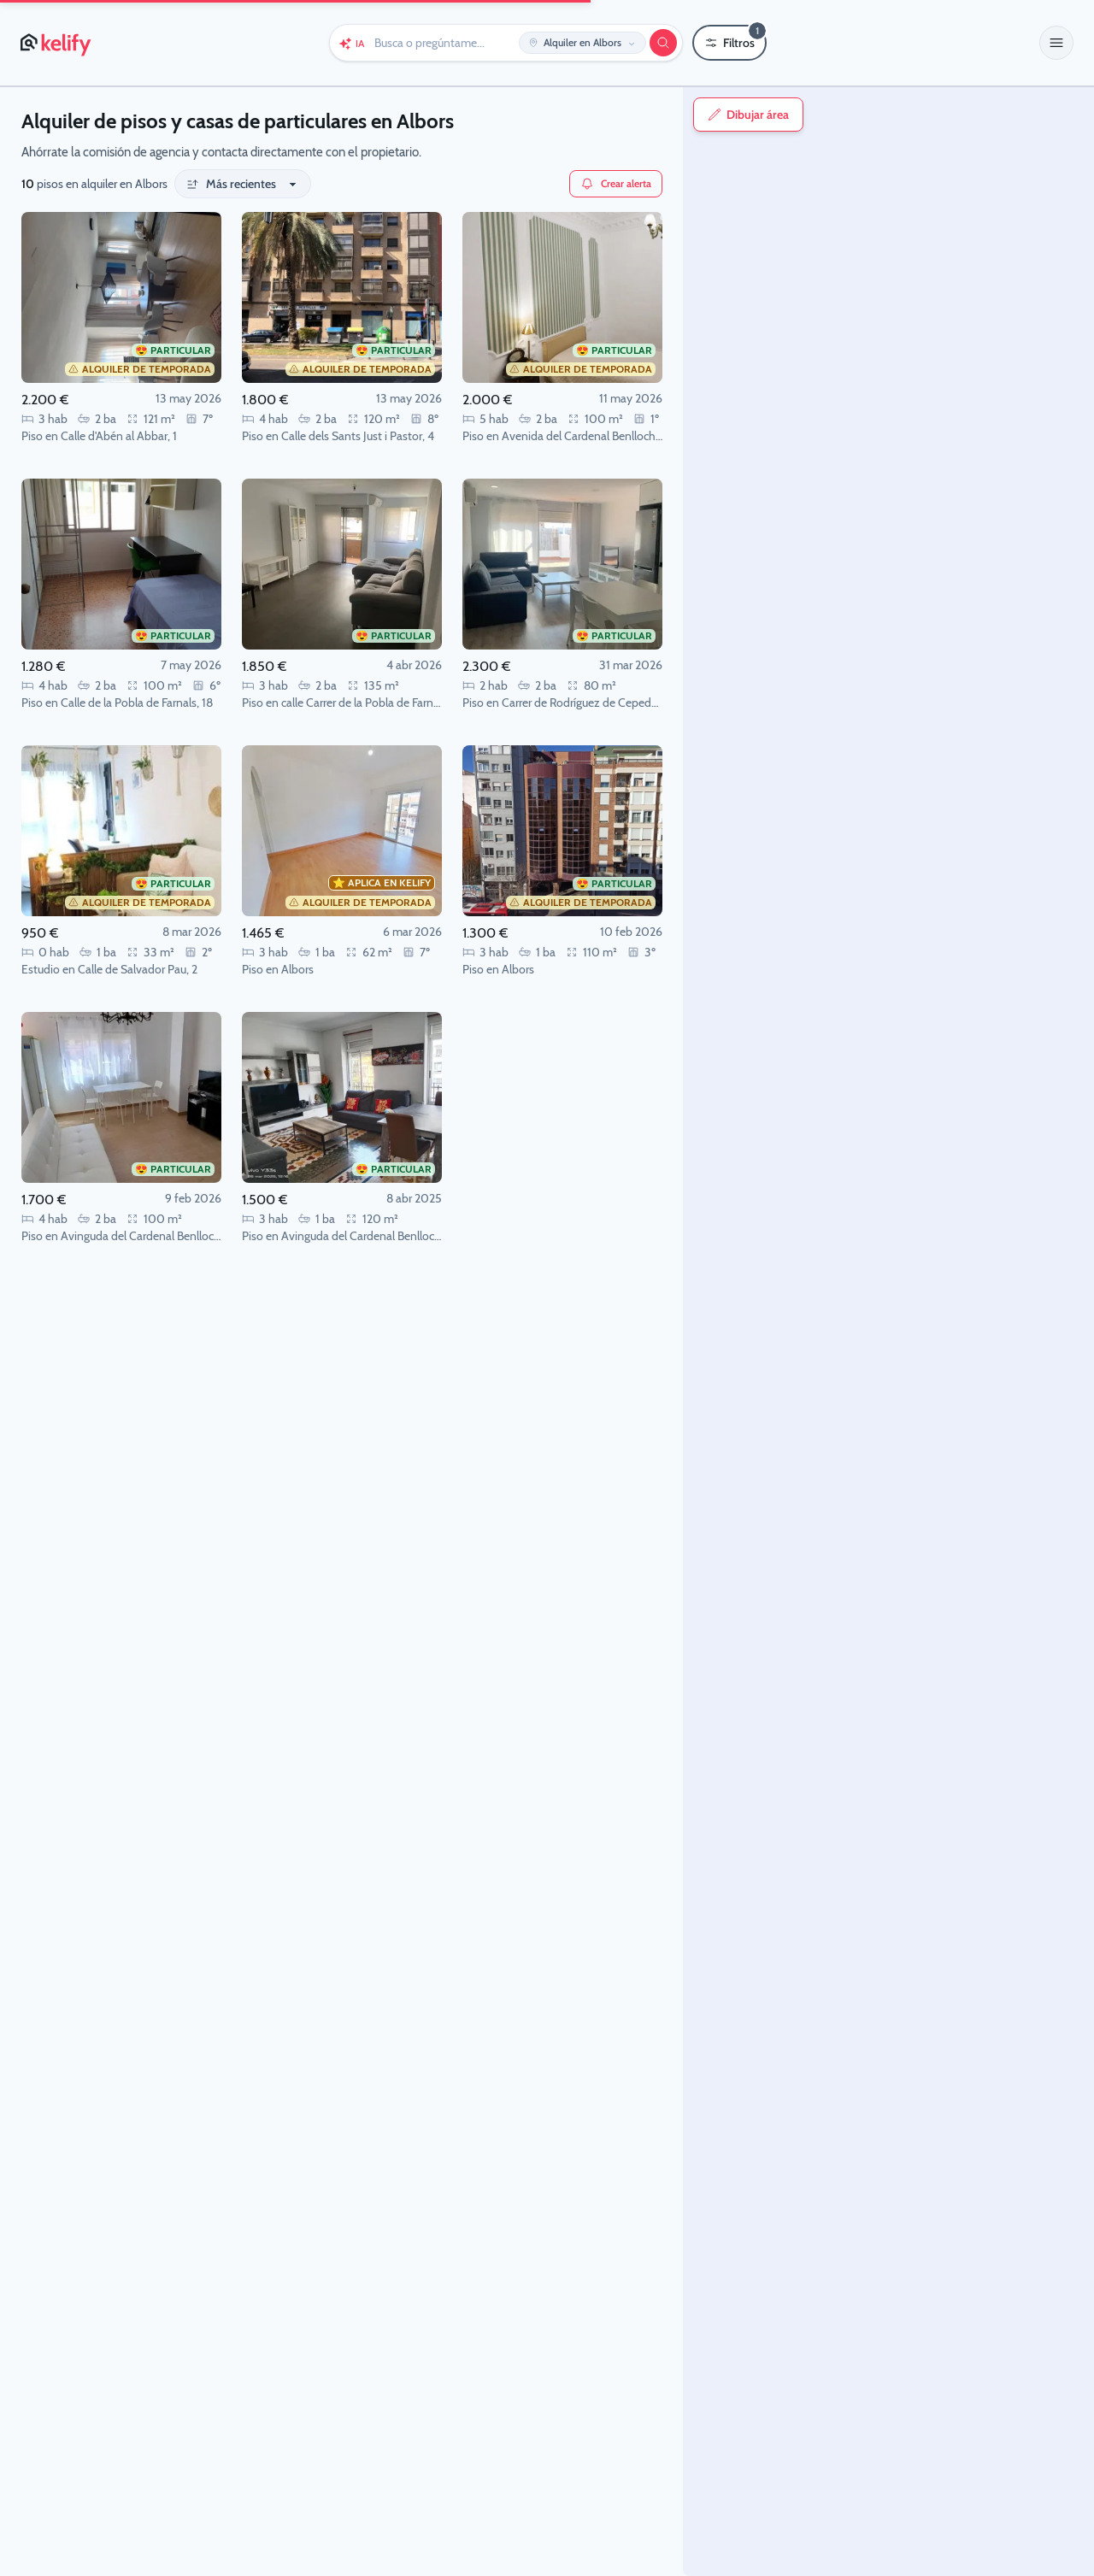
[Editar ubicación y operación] (582, 43)
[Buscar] (663, 42)
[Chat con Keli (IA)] (351, 42)
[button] (1056, 43)
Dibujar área (721, 114)
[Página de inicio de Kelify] (57, 42)
